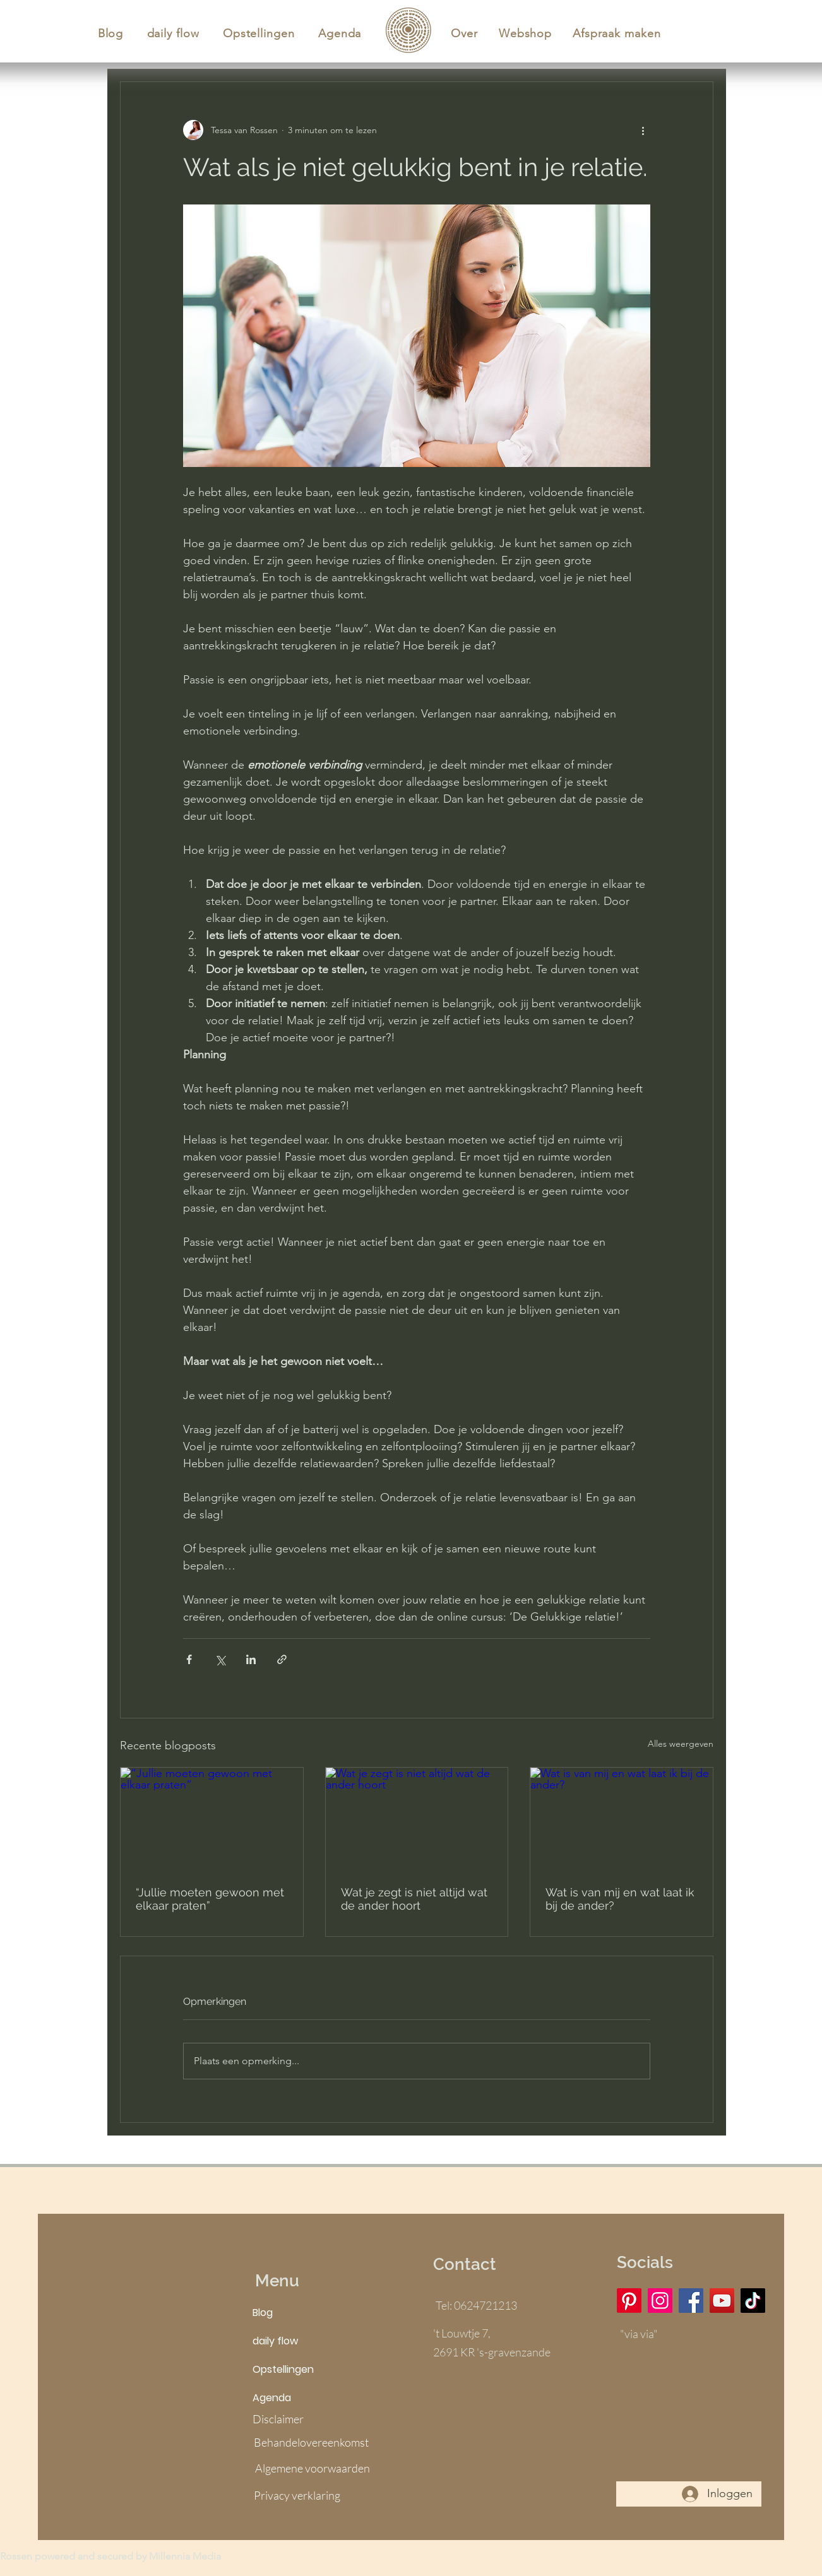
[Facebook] (691, 2300)
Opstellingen (283, 2369)
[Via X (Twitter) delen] (220, 1659)
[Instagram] (660, 2300)
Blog (263, 2312)
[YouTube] (722, 2300)
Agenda (272, 2397)
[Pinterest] (629, 2300)
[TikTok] (753, 2300)
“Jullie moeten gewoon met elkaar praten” (210, 1899)
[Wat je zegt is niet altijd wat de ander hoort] (417, 1819)
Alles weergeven (680, 1743)
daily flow (275, 2341)
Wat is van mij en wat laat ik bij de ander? (619, 1899)
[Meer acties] (642, 130)
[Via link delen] (282, 1659)
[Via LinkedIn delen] (251, 1659)
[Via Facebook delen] (189, 1659)
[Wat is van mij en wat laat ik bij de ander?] (621, 1819)
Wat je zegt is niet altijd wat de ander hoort (414, 1899)
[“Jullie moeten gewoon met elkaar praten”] (212, 1819)
